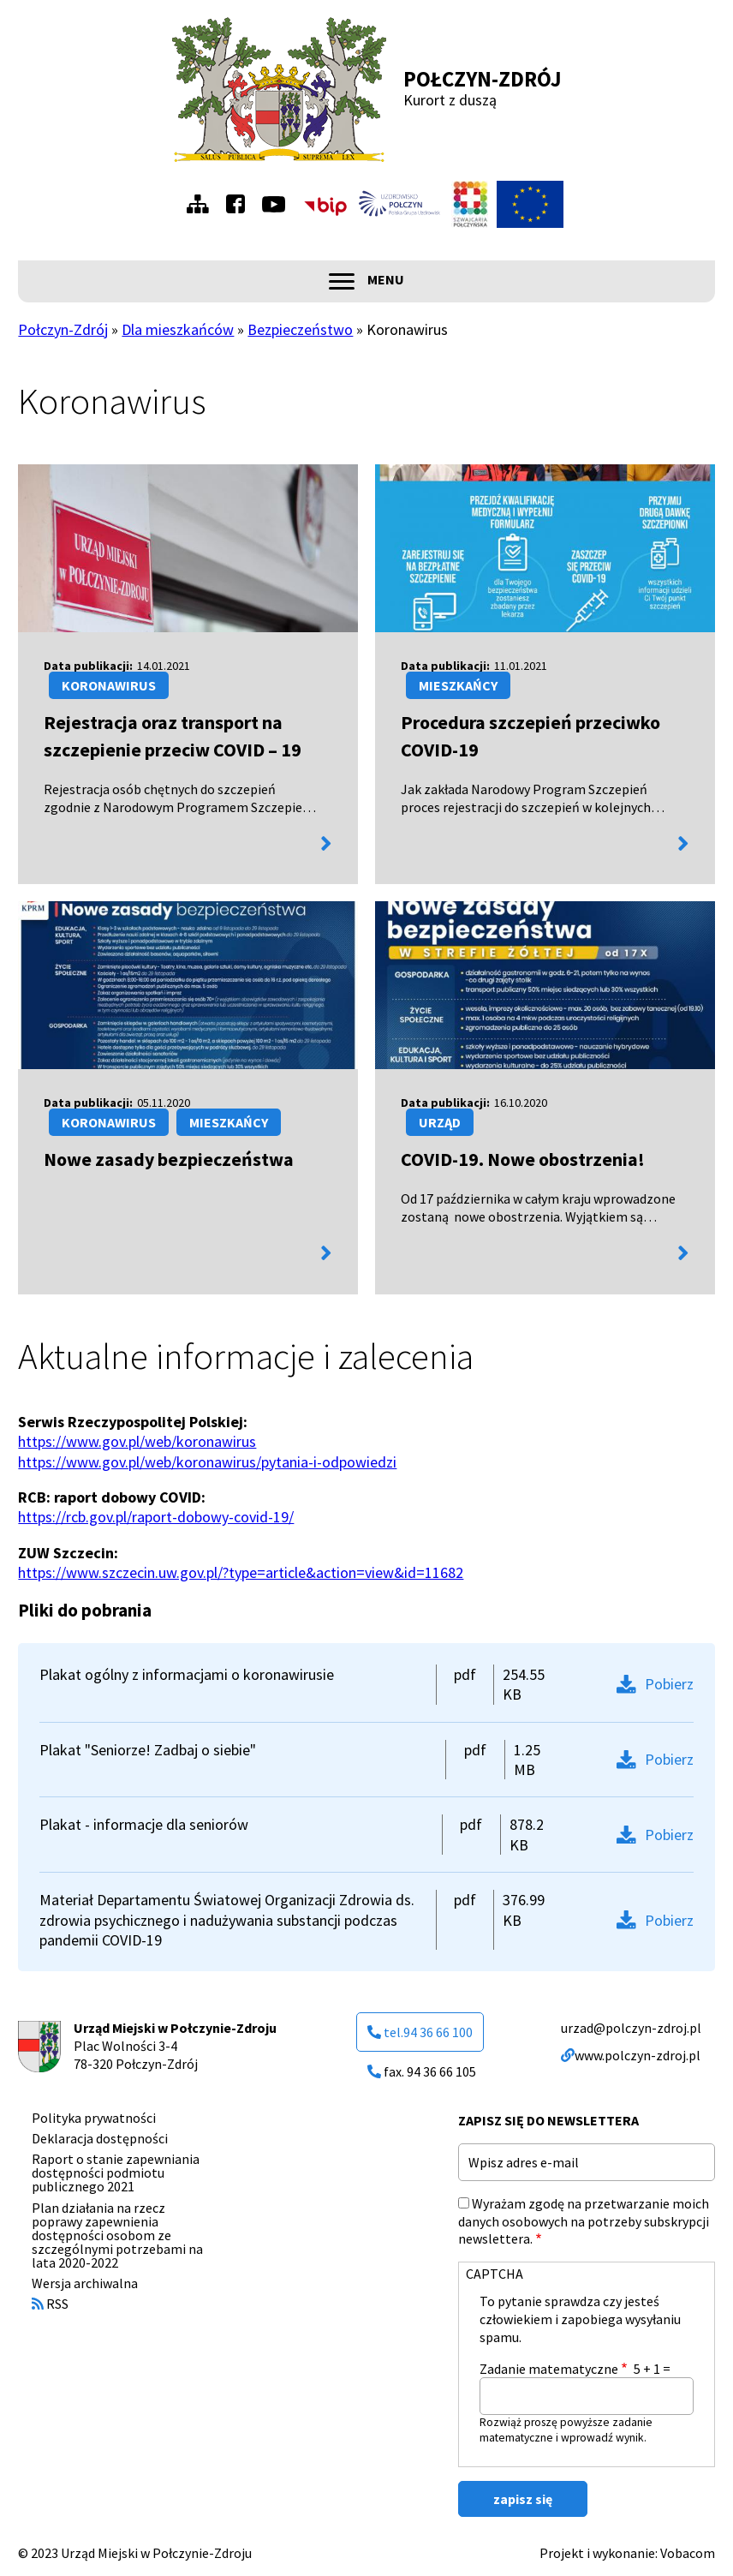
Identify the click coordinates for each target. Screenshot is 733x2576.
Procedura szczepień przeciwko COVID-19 (530, 736)
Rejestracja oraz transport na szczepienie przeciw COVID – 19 (172, 736)
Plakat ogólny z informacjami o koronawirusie (186, 1674)
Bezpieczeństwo (300, 329)
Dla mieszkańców (178, 329)
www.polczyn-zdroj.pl (630, 2055)
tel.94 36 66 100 (420, 2032)
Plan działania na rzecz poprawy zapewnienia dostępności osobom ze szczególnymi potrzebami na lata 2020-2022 (117, 2235)
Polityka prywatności (94, 2117)
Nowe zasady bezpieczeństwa (169, 1159)
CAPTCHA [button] (494, 2273)
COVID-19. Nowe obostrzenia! (523, 1159)
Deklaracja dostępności (100, 2138)
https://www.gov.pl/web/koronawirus (137, 1441)
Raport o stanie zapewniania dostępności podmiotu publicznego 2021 (116, 2172)
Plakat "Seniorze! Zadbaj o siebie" (147, 1750)
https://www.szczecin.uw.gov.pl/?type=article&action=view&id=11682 (240, 1572)
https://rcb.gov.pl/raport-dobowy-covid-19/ (156, 1517)
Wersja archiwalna (85, 2283)
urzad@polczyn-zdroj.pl (631, 2027)
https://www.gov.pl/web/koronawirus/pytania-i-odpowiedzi (207, 1462)
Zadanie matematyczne (549, 2368)
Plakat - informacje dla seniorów (143, 1824)
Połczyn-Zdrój (482, 79)
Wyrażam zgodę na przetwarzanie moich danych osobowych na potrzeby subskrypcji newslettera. (583, 2221)
